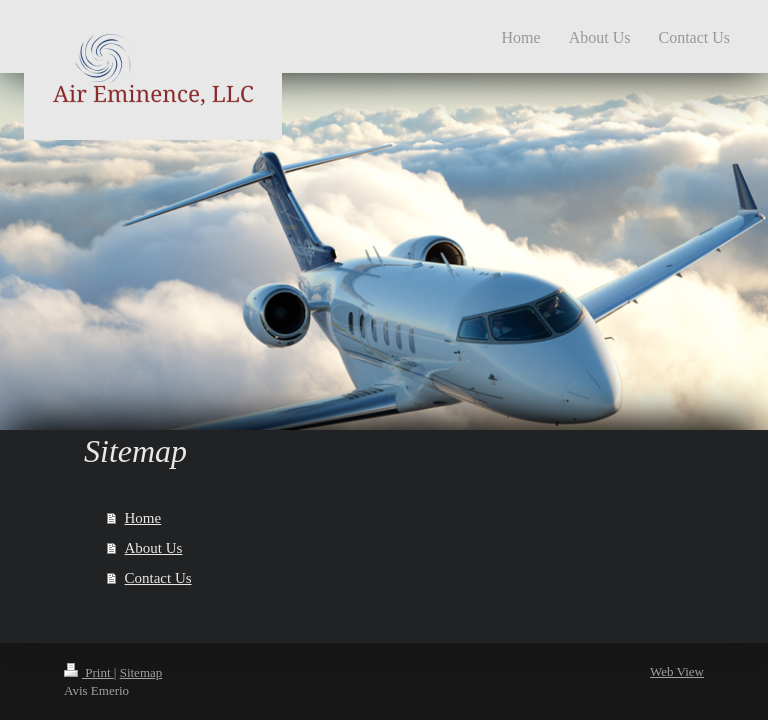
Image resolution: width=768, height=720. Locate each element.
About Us (154, 548)
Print (89, 672)
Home (143, 518)
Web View (677, 671)
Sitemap (141, 672)
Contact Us (158, 578)
